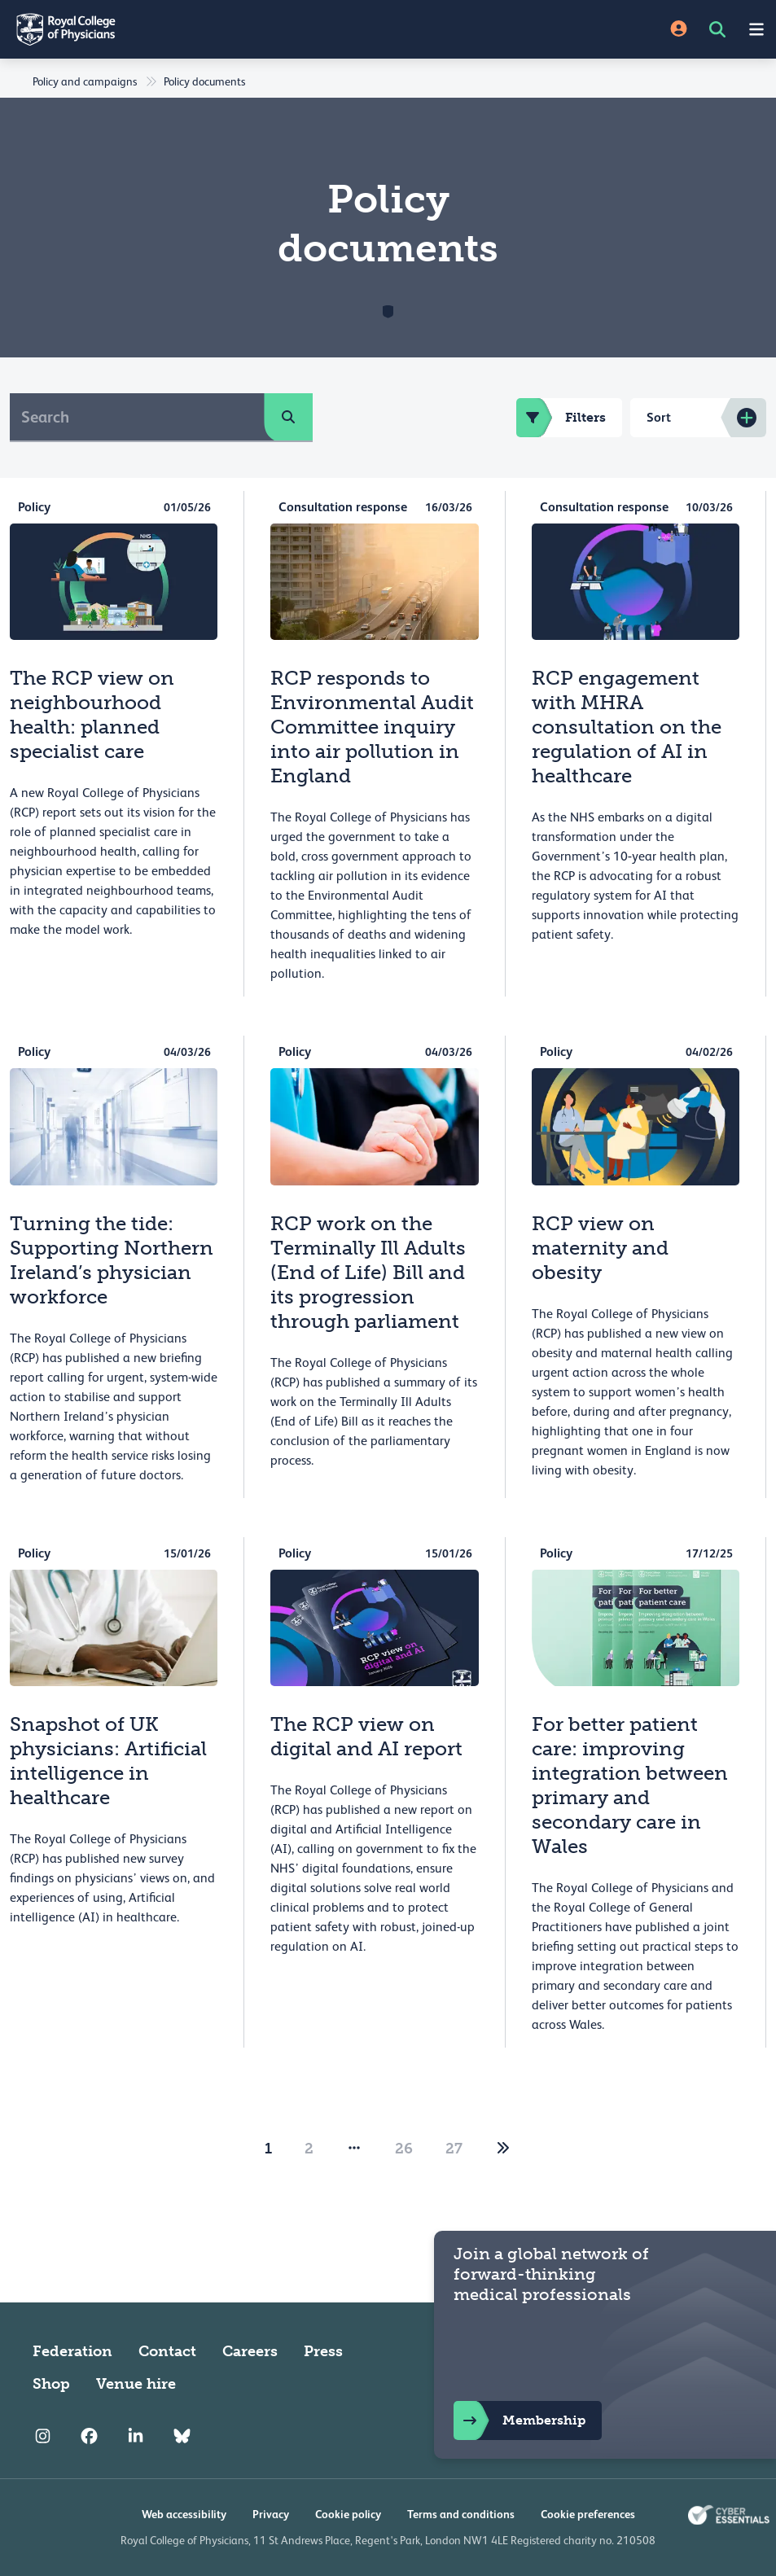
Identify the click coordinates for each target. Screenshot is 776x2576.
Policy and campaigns (85, 81)
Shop (51, 2384)
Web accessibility (184, 2514)
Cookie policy (348, 2514)
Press (323, 2351)
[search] (288, 416)
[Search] (137, 416)
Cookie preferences (588, 2514)
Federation (72, 2351)
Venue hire (136, 2384)
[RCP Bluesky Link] (182, 2436)
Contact (167, 2351)
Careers (250, 2351)
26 (404, 2149)
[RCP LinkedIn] (135, 2436)
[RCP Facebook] (89, 2436)
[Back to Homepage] (194, 29)
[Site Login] (679, 30)
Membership (519, 2420)
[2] (503, 2148)
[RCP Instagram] (43, 2436)
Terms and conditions (461, 2514)
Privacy (270, 2514)
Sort (659, 417)
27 (454, 2149)
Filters (561, 417)
